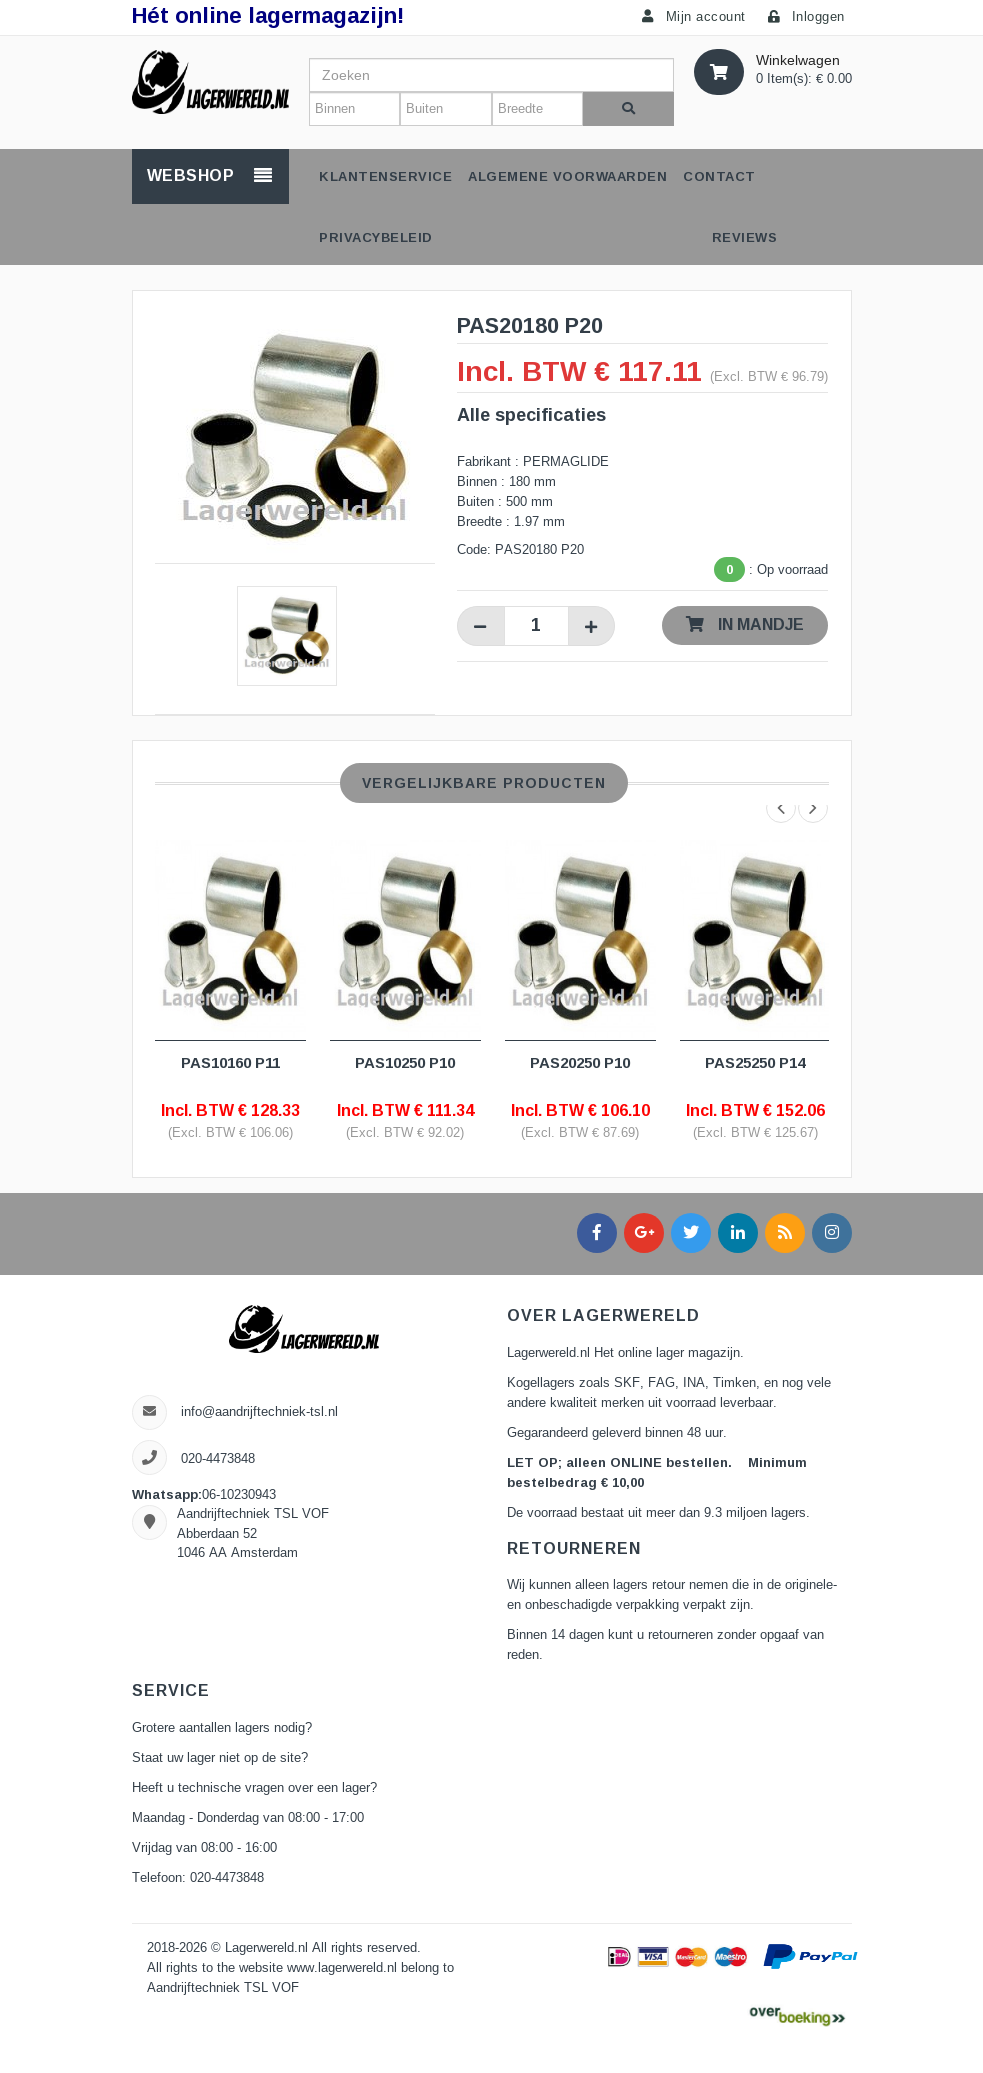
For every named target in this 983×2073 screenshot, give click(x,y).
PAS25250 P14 (755, 1062)
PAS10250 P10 (405, 1062)
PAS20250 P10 (580, 1062)
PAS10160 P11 (230, 1062)
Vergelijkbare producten (484, 783)
